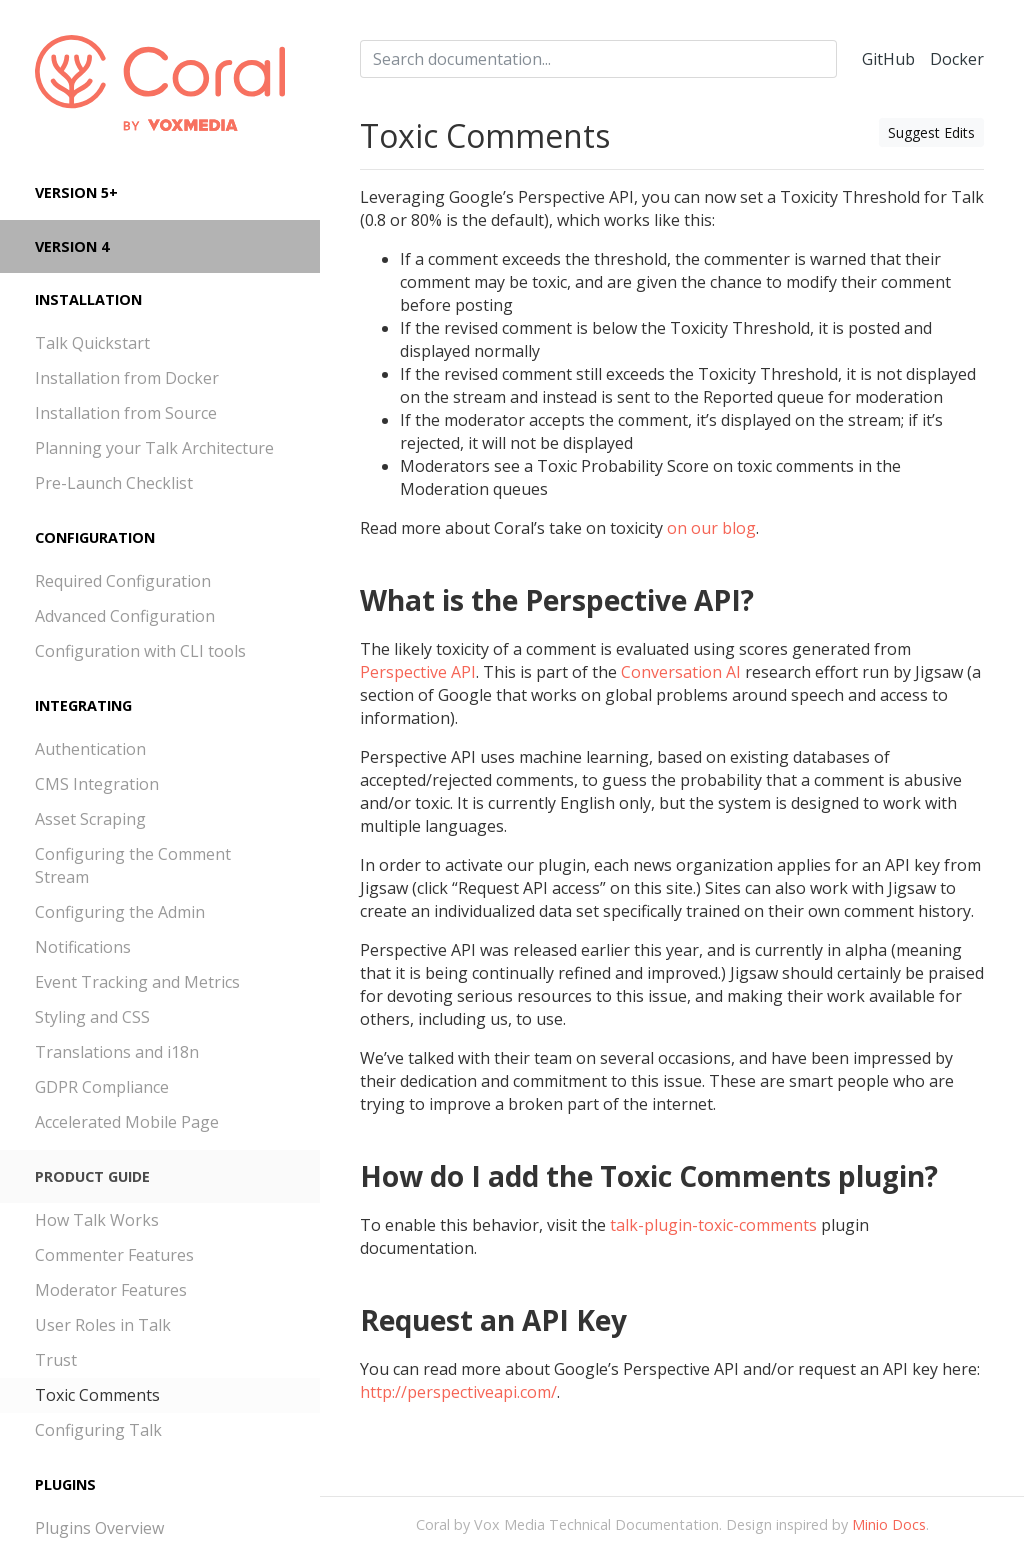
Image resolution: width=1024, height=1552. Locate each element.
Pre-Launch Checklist (114, 483)
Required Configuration (123, 581)
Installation (88, 299)
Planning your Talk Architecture (154, 448)
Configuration (95, 537)
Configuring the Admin (120, 912)
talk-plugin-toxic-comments (713, 1225)
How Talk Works (97, 1220)
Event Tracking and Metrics (137, 982)
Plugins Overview (99, 1528)
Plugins (65, 1484)
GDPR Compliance (102, 1087)
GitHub (888, 59)
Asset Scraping (90, 819)
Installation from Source (126, 413)
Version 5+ (76, 192)
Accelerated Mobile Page (127, 1122)
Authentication (90, 749)
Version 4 (72, 246)
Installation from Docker (127, 378)
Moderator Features (111, 1290)
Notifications (83, 947)
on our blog (711, 528)
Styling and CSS (92, 1017)
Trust (56, 1360)
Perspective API (418, 672)
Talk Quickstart (92, 343)
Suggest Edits (931, 132)
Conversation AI (681, 672)
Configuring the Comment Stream (133, 865)
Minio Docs (889, 1524)
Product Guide (92, 1176)
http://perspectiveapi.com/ (458, 1392)
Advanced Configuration (125, 616)
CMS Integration (97, 784)
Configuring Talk (98, 1430)
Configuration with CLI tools (140, 651)
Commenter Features (114, 1255)
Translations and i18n (117, 1052)
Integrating (83, 705)
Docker (957, 59)
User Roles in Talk (103, 1325)
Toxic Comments (97, 1395)
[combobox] (598, 59)
